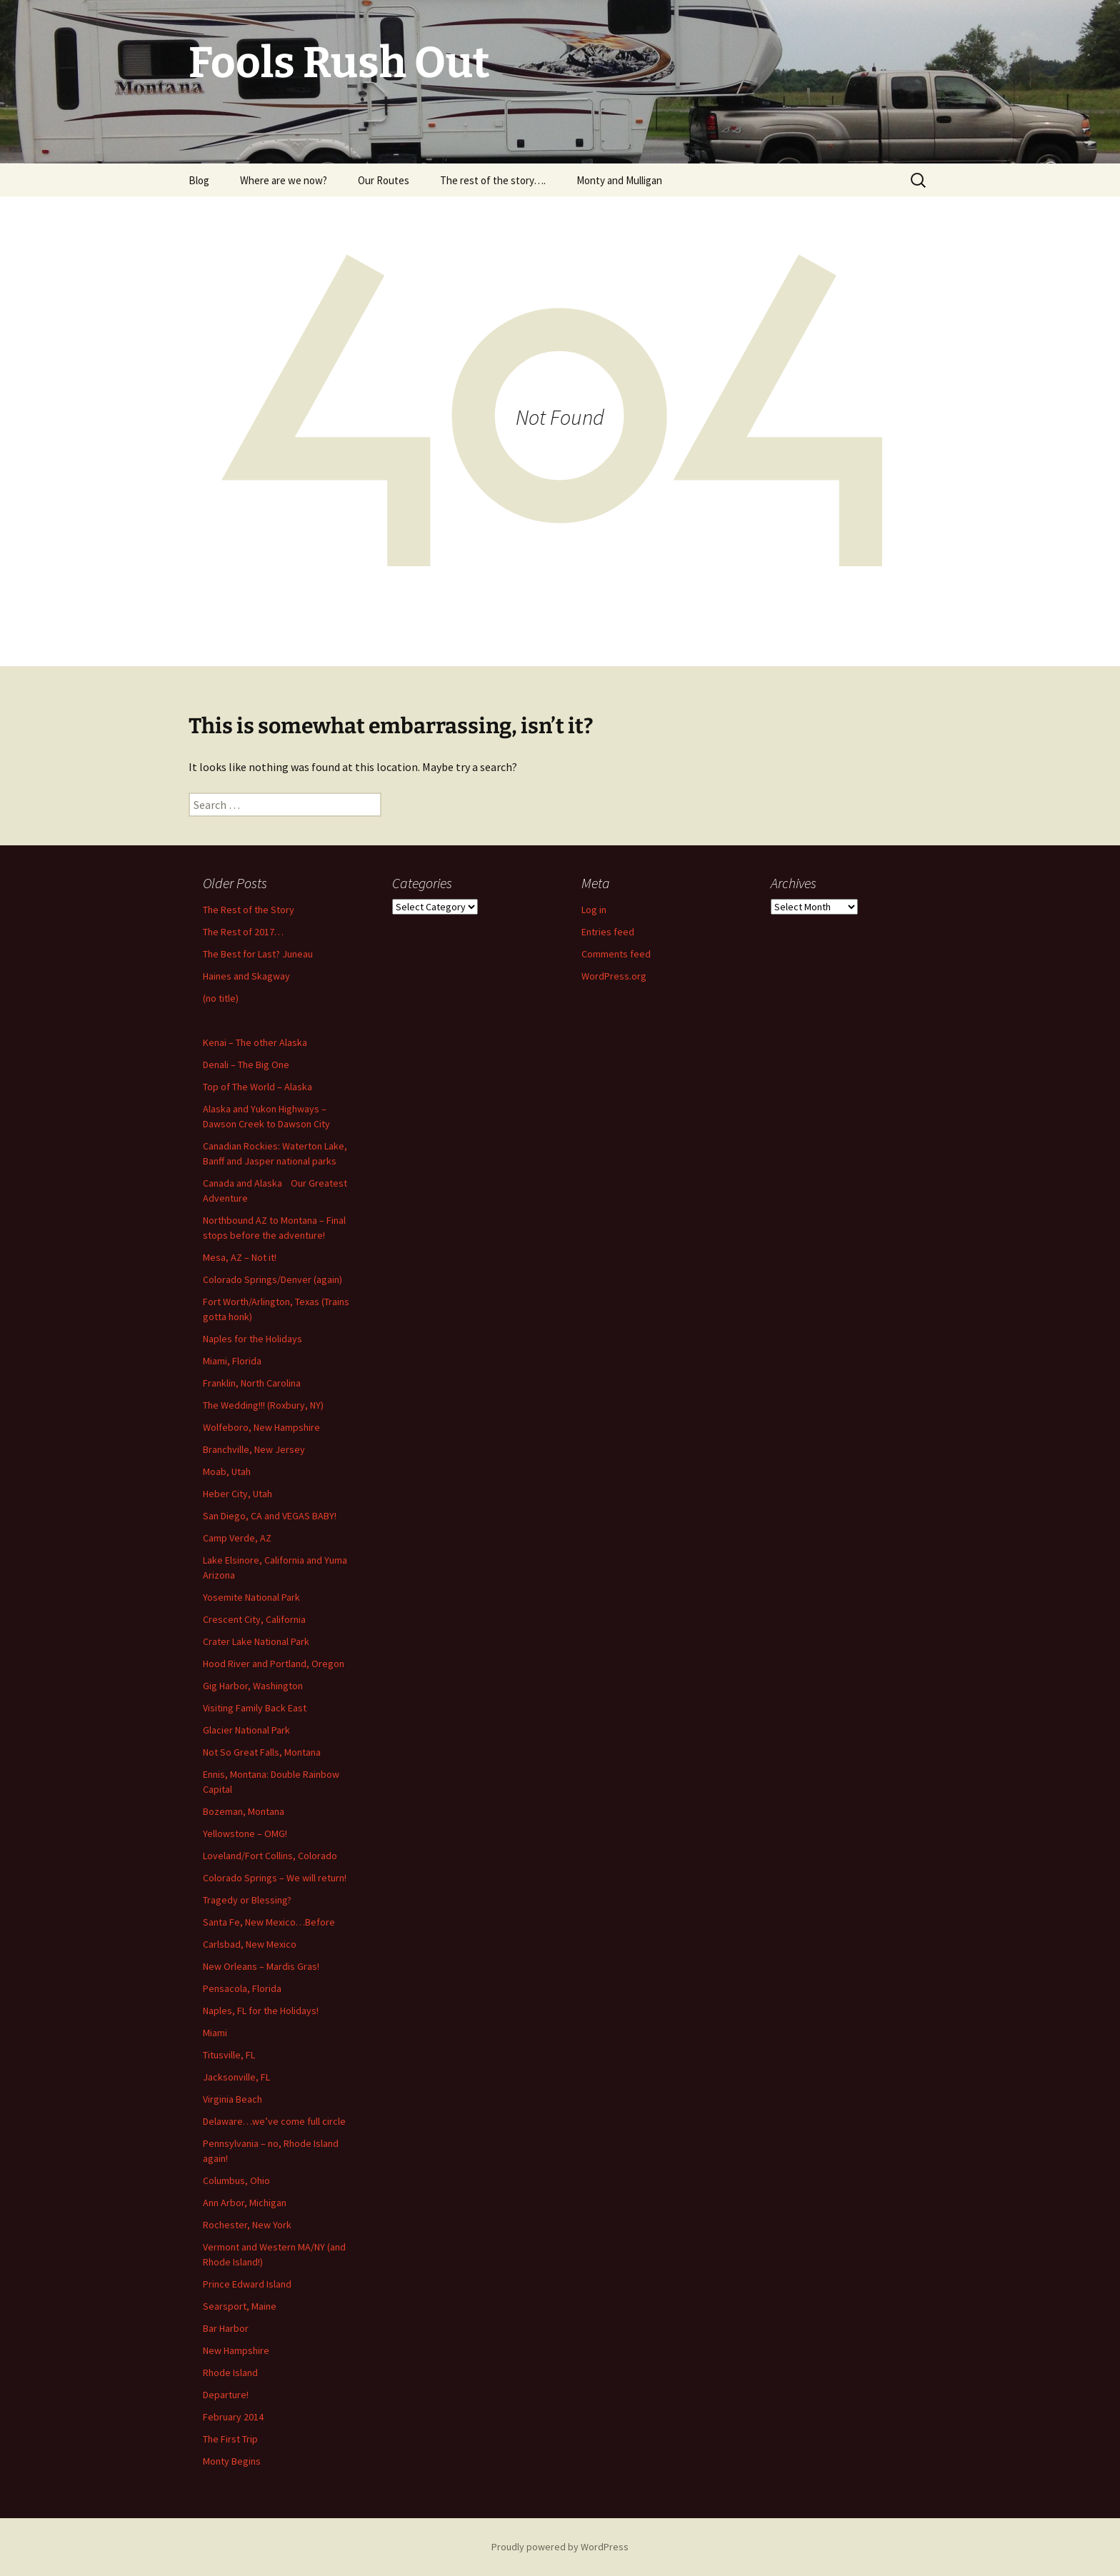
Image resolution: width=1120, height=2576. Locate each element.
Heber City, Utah (237, 1493)
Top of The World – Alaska (257, 1086)
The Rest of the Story (248, 909)
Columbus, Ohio (236, 2180)
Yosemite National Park (251, 1597)
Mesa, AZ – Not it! (239, 1257)
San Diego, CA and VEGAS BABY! (269, 1515)
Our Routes (383, 180)
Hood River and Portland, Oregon (273, 1663)
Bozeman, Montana (243, 1811)
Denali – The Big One (246, 1064)
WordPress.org (613, 976)
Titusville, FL (229, 2054)
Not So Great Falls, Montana (262, 1752)
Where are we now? (283, 180)
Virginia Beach (232, 2099)
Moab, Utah (227, 1471)
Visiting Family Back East (254, 1707)
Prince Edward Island (247, 2284)
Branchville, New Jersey (254, 1449)
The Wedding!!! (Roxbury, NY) (263, 1405)
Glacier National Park (246, 1730)
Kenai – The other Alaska (255, 1042)
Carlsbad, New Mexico (249, 1944)
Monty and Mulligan (619, 180)
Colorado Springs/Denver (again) (272, 1279)
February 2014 (233, 2416)
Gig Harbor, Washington (253, 1685)
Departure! (226, 2394)
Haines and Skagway (246, 976)
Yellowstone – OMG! (245, 1833)
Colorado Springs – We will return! (274, 1877)
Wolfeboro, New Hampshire (261, 1427)
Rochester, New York (247, 2224)
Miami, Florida (232, 1360)
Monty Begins (232, 2461)
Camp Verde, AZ (237, 1537)
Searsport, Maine (239, 2306)
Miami (215, 2032)
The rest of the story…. (493, 180)
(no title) (221, 998)
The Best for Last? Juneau (258, 953)
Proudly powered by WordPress (560, 2546)
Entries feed (607, 931)
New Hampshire (236, 2350)
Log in (593, 909)
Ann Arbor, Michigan (244, 2202)
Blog (199, 180)
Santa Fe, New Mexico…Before (269, 1922)
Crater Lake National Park (256, 1641)
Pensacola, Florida (242, 1988)
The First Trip (230, 2438)
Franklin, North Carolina (252, 1383)
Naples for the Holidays (252, 1338)
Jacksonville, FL (236, 2077)
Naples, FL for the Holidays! (261, 2010)
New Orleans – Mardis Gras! (261, 1966)
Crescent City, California (254, 1619)
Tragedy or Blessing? (247, 1899)
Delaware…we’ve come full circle (274, 2121)
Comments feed (616, 953)
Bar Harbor (226, 2328)
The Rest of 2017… (243, 931)
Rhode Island (230, 2372)
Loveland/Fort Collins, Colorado (270, 1855)
